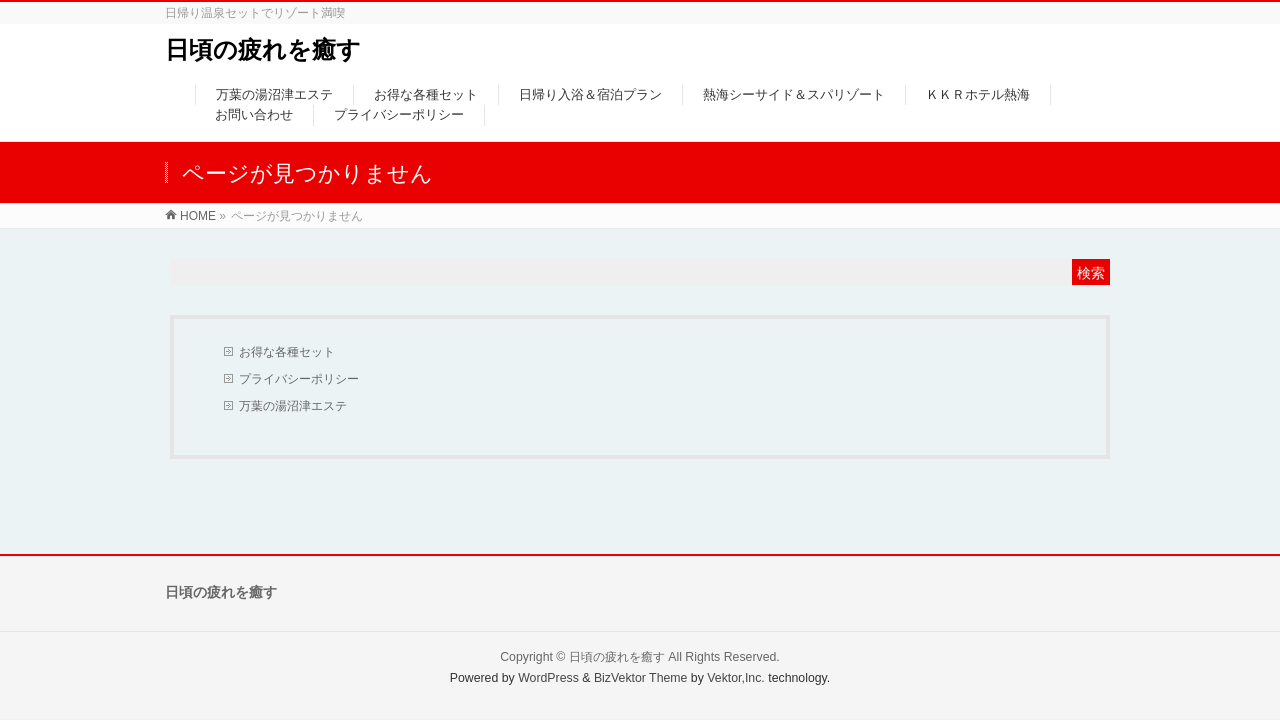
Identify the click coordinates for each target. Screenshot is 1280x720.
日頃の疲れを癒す (263, 49)
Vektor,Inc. (736, 678)
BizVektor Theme (641, 678)
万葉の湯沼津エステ (293, 406)
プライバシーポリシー (299, 379)
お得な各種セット (287, 352)
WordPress (548, 678)
